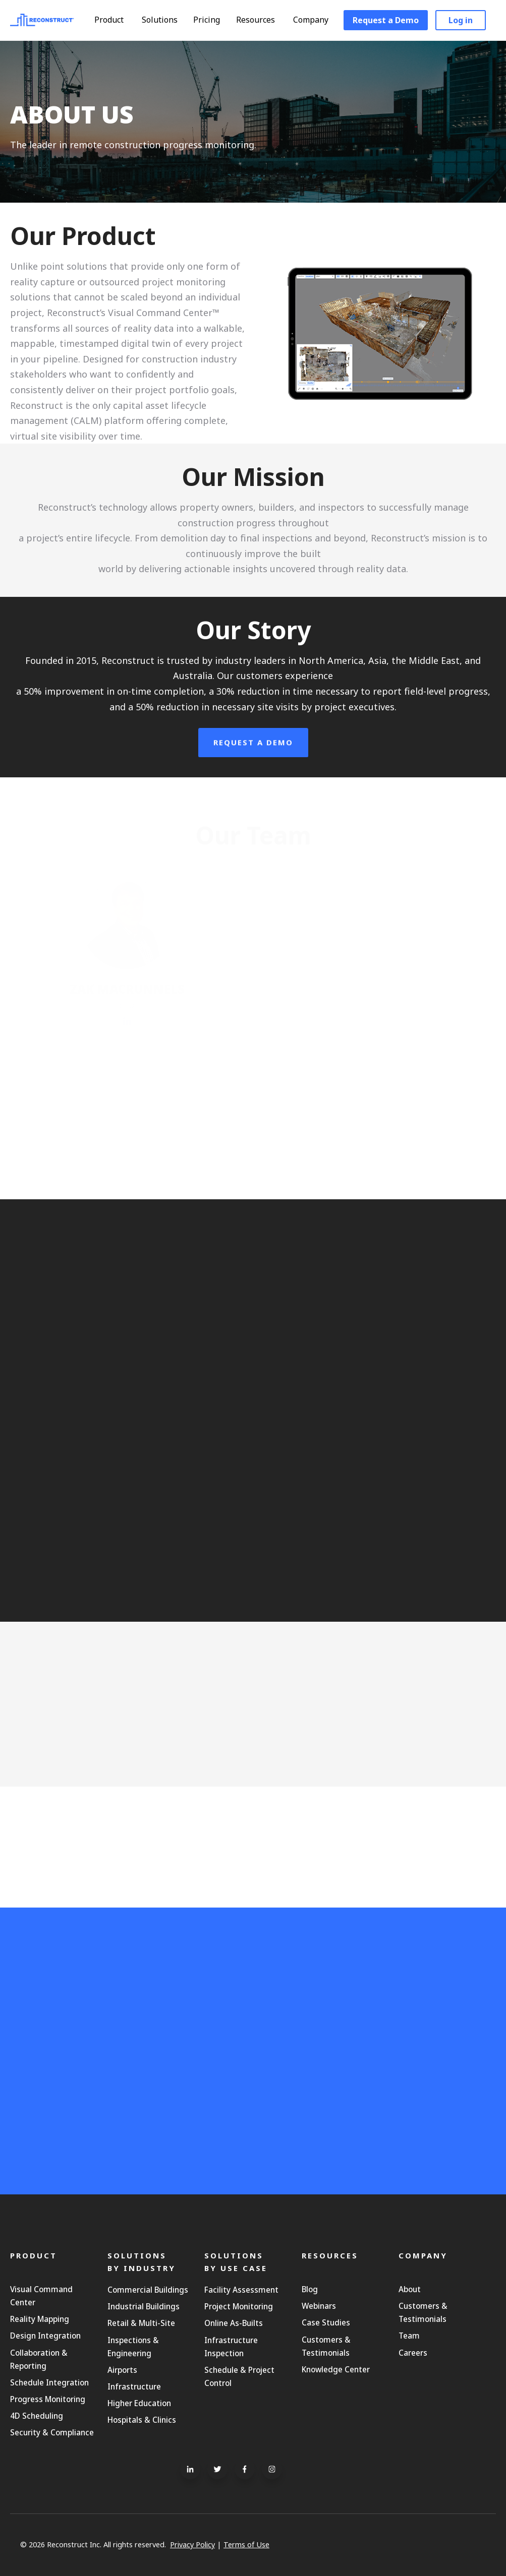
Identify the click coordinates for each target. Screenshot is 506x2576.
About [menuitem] (410, 2289)
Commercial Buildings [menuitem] (147, 2290)
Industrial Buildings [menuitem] (143, 2306)
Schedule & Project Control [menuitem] (239, 2376)
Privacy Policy (192, 2544)
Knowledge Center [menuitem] (336, 2369)
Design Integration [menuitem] (45, 2335)
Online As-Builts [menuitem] (233, 2323)
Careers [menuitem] (413, 2353)
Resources (260, 19)
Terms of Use (246, 2544)
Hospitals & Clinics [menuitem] (141, 2420)
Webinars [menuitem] (319, 2306)
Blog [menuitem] (310, 2289)
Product (113, 19)
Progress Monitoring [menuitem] (47, 2399)
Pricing (206, 19)
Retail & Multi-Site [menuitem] (141, 2323)
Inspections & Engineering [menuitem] (133, 2346)
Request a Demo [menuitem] (386, 20)
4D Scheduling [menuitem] (36, 2416)
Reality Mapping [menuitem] (39, 2319)
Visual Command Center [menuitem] (41, 2295)
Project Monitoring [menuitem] (238, 2306)
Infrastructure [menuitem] (134, 2386)
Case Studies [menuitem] (326, 2322)
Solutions (164, 19)
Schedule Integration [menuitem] (49, 2382)
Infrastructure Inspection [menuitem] (231, 2346)
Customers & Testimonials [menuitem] (326, 2346)
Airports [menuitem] (122, 2370)
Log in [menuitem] (460, 20)
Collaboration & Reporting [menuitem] (39, 2359)
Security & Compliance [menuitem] (52, 2432)
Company (315, 19)
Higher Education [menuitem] (139, 2403)
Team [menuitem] (409, 2335)
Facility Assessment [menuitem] (241, 2290)
